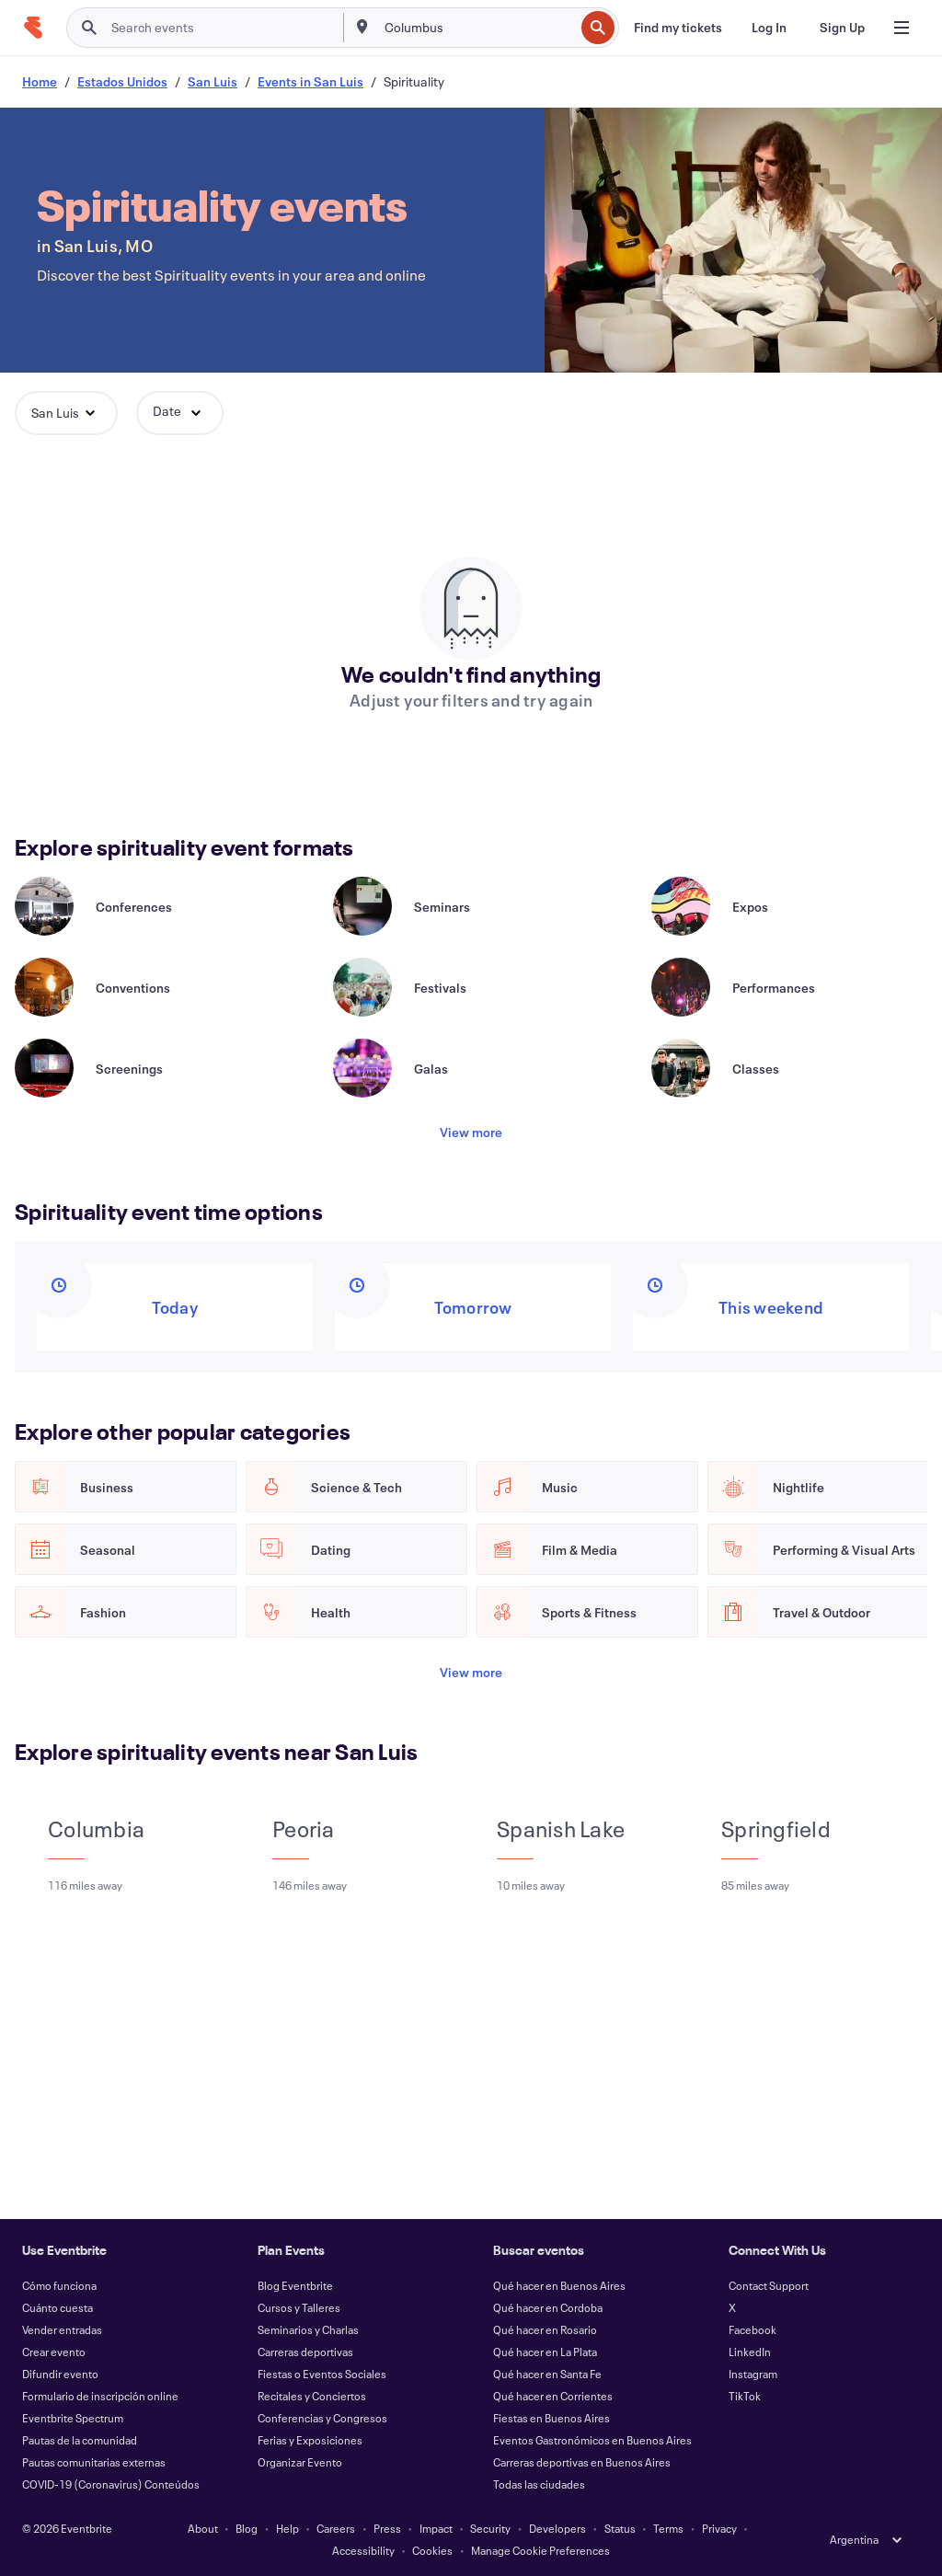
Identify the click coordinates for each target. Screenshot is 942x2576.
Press (387, 2528)
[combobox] (477, 27)
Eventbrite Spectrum (72, 2417)
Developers (557, 2528)
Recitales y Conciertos (312, 2395)
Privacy (719, 2528)
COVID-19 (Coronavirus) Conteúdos (111, 2484)
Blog (247, 2528)
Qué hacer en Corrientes (553, 2395)
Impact (436, 2528)
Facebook (752, 2329)
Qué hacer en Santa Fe (547, 2373)
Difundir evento (60, 2373)
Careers (335, 2528)
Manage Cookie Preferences (540, 2550)
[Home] (33, 28)
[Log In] (769, 27)
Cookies (432, 2550)
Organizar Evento (300, 2462)
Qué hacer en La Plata (545, 2351)
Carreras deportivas (305, 2351)
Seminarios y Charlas (308, 2329)
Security (490, 2528)
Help (287, 2528)
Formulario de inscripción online (100, 2395)
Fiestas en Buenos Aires (551, 2417)
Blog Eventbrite (295, 2285)
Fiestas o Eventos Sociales (322, 2373)
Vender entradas (62, 2329)
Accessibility (363, 2550)
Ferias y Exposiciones (310, 2439)
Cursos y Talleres (299, 2307)
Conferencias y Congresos (322, 2417)
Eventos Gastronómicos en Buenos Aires (592, 2439)
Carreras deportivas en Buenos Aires (582, 2462)
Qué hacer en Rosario (545, 2329)
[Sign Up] (842, 27)
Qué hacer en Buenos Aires (559, 2285)
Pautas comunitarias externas (94, 2462)
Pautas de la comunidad (79, 2439)
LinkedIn (750, 2351)
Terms (668, 2528)
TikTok (745, 2395)
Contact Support (769, 2285)
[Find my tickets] (678, 27)
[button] (66, 413)
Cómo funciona (59, 2285)
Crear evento (54, 2351)
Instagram (753, 2373)
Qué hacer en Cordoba (548, 2307)
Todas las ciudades (539, 2484)
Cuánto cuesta (57, 2307)
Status (620, 2528)
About (203, 2528)
